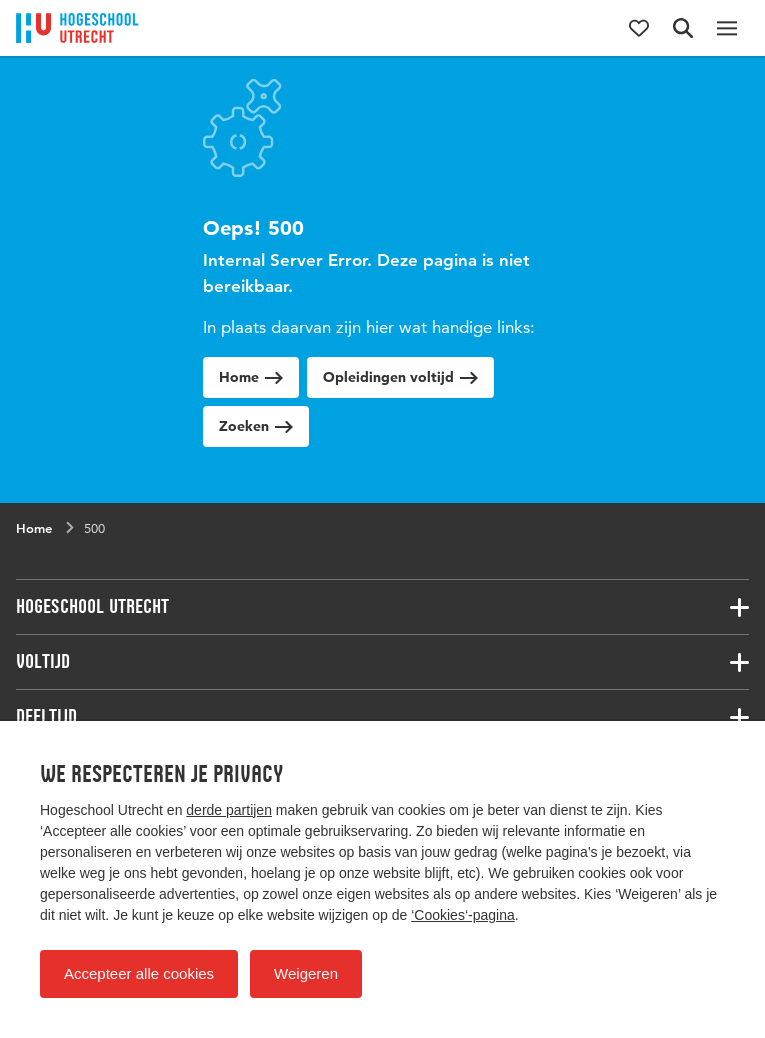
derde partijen (229, 810)
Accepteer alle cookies (139, 973)
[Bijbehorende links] (382, 607)
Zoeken (256, 426)
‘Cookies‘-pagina (463, 915)
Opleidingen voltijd (400, 377)
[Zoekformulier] (683, 28)
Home (251, 377)
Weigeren (306, 973)
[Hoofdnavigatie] (727, 28)
